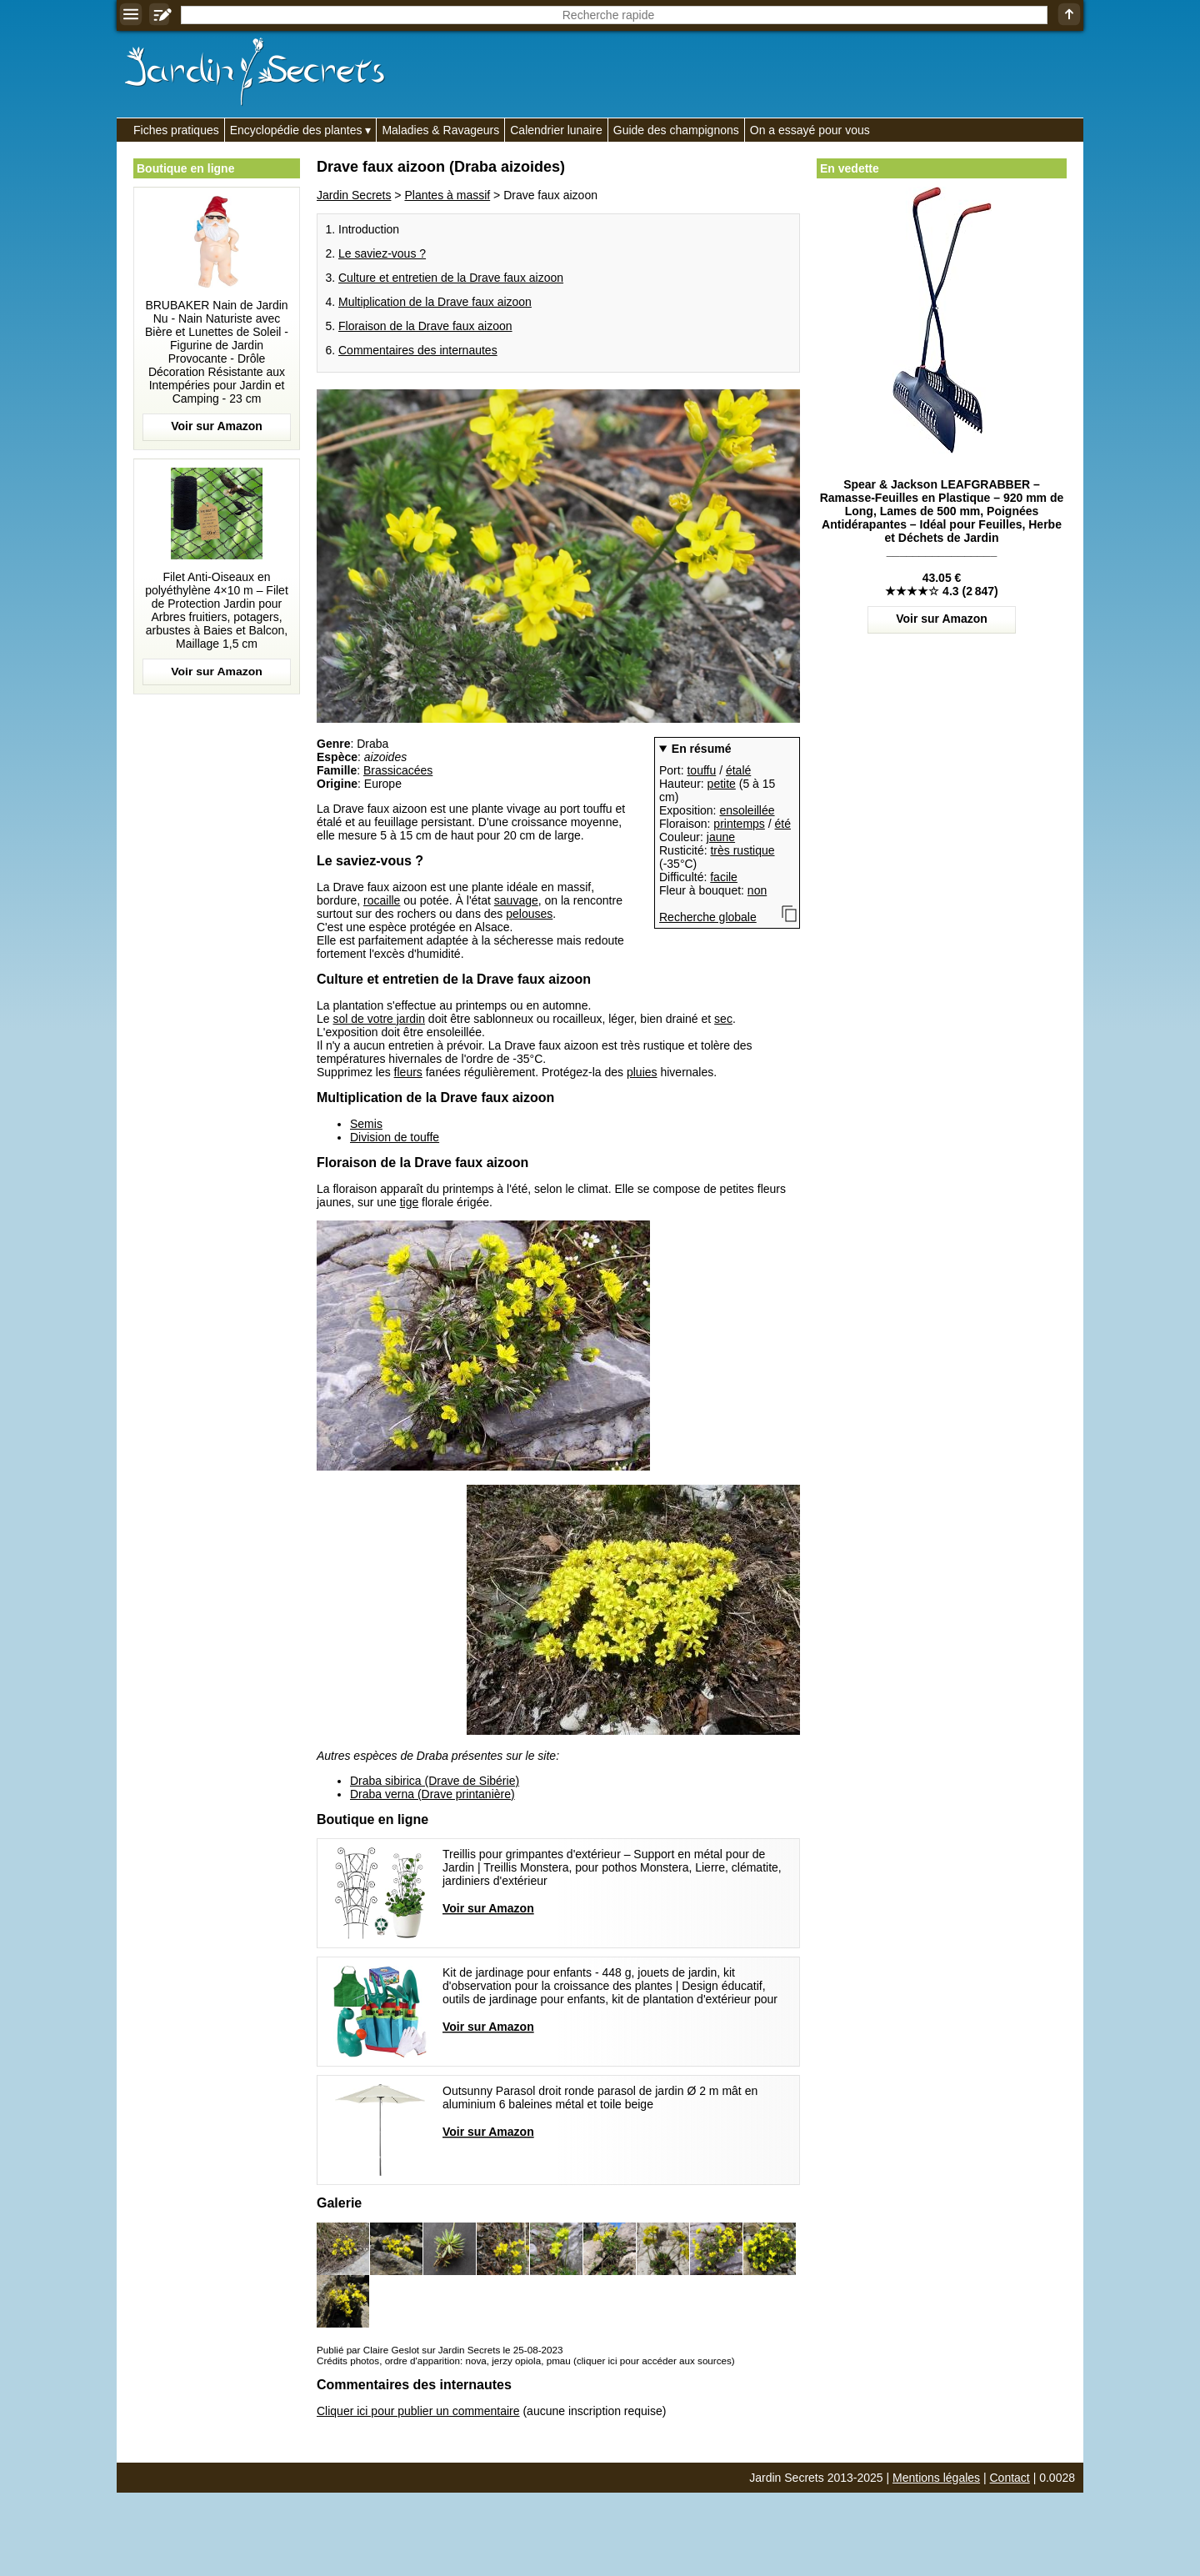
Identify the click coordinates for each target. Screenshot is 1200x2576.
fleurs (408, 1072)
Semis (366, 1123)
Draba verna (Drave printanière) (432, 1794)
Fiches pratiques (176, 130)
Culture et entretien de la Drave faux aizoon (450, 277)
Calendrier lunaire (556, 130)
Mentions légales (936, 2477)
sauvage (516, 900)
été (783, 823)
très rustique (742, 850)
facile (724, 877)
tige (409, 1202)
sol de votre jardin (378, 1018)
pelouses (529, 913)
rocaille (381, 900)
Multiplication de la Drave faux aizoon (435, 301)
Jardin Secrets (354, 195)
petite (722, 783)
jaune (721, 837)
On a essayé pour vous (810, 130)
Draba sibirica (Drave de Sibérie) (434, 1780)
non (757, 890)
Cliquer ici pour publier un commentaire (418, 2411)
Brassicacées (397, 770)
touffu (701, 770)
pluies (642, 1072)
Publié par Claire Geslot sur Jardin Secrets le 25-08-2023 (439, 2349)
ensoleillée (746, 810)
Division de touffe (394, 1137)
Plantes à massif (447, 195)
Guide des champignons (676, 130)
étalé (738, 770)
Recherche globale (708, 917)
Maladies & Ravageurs (440, 130)
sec (723, 1018)
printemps (738, 823)
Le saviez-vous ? (382, 253)
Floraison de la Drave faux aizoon (425, 326)
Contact (1010, 2477)
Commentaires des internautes (418, 350)
